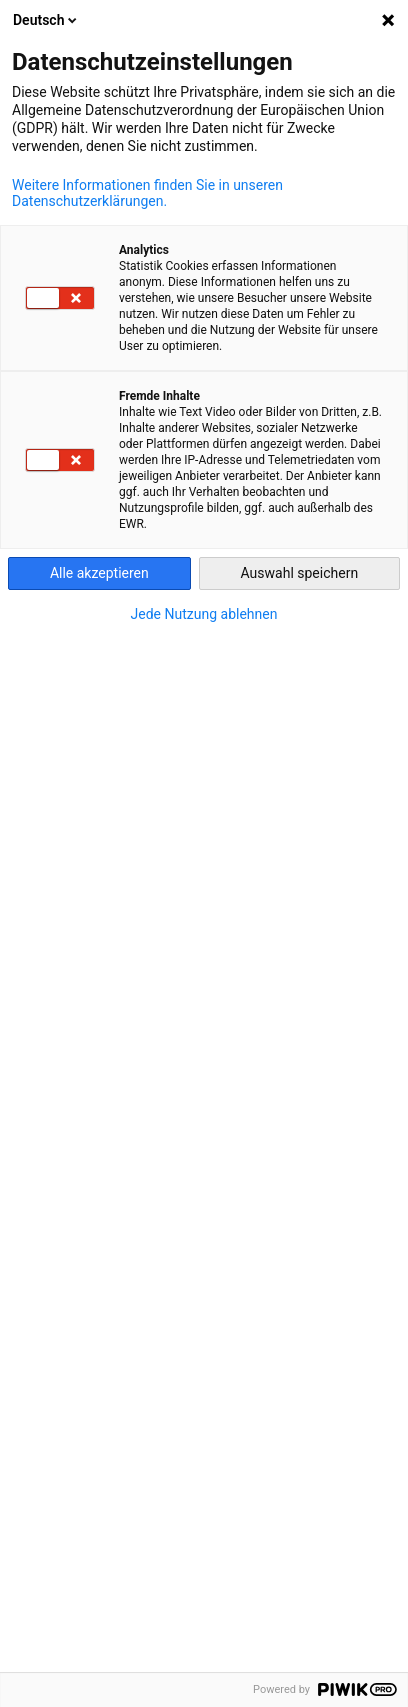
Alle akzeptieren (99, 573)
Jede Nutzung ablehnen (204, 614)
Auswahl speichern (300, 573)
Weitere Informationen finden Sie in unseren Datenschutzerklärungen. (147, 193)
